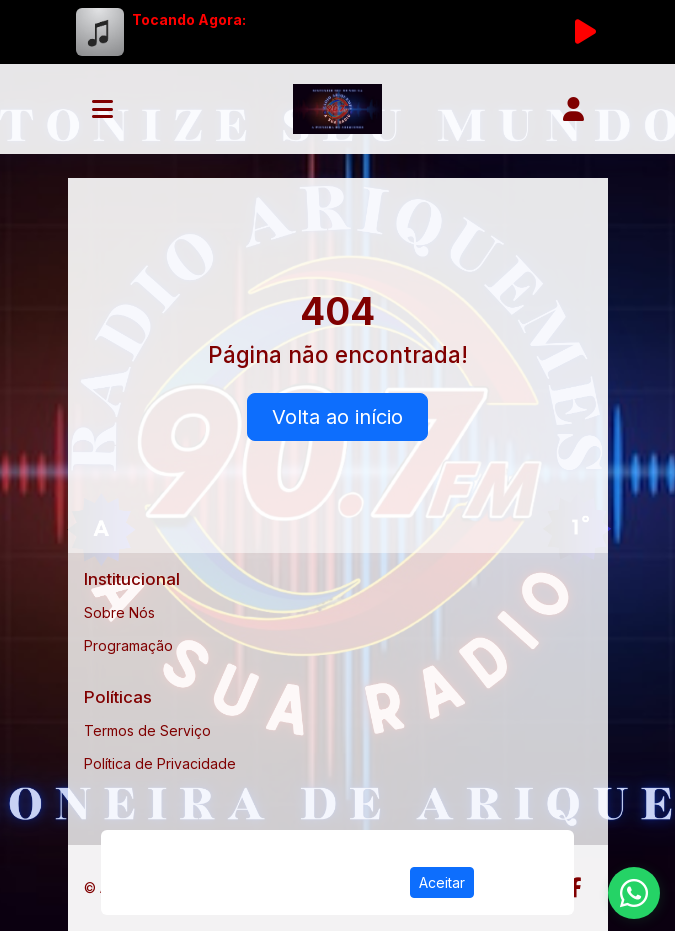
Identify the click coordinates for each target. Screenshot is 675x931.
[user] (573, 109)
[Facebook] (575, 888)
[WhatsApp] (634, 893)
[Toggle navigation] (102, 109)
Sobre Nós (119, 612)
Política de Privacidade (160, 763)
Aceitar (442, 882)
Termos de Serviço (147, 730)
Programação (128, 645)
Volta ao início (337, 417)
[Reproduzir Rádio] (586, 32)
